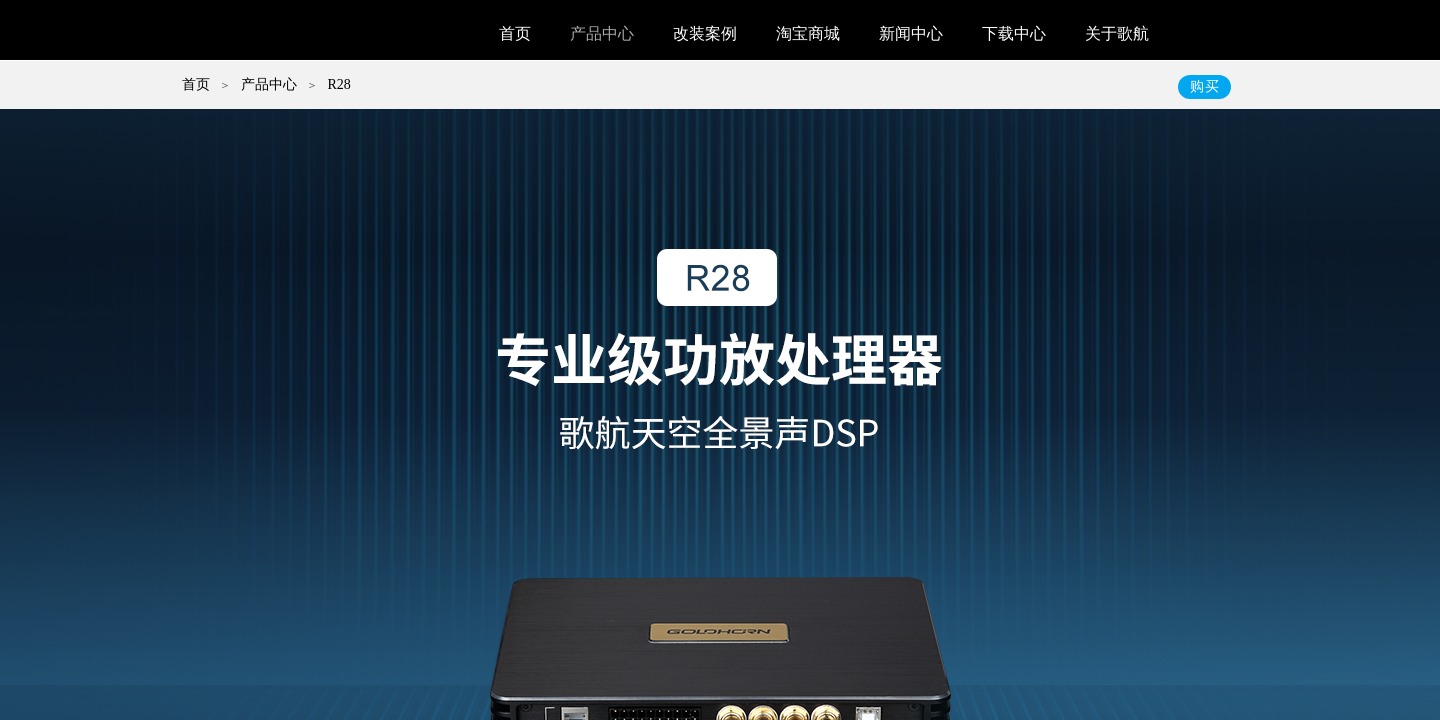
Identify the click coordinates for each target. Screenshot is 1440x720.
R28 (338, 84)
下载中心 (1014, 33)
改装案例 (705, 33)
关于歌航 (1117, 33)
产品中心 (602, 33)
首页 (515, 33)
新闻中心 (911, 33)
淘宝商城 (808, 33)
